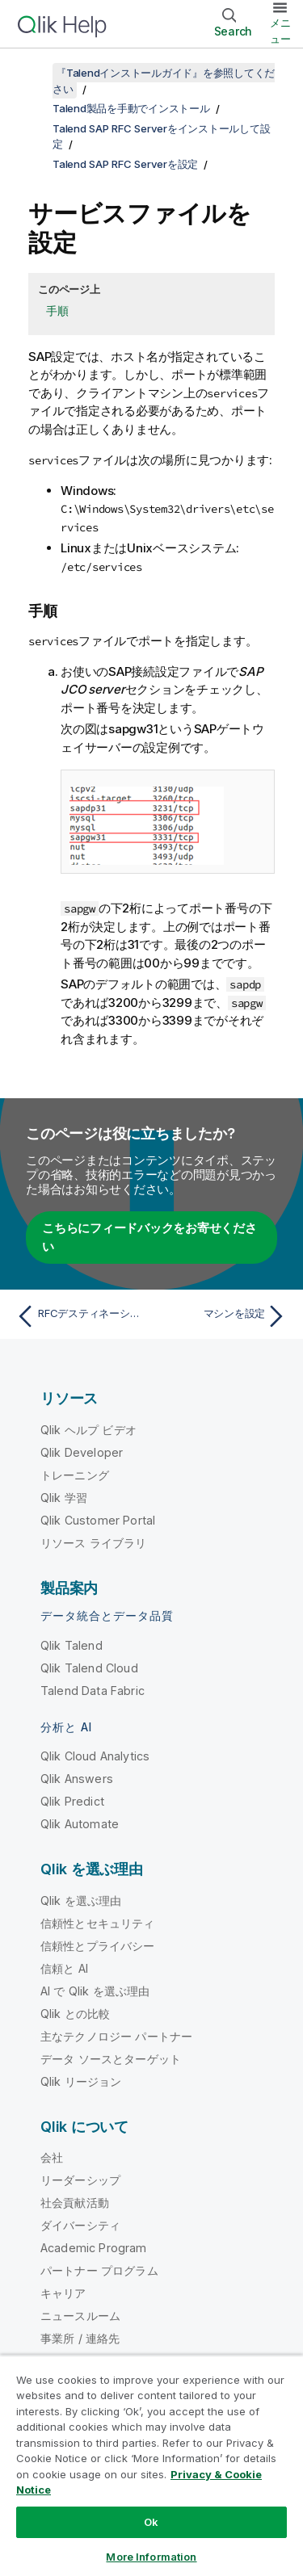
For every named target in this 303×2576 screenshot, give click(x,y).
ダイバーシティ (80, 2225)
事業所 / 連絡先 (80, 2338)
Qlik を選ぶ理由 (81, 1900)
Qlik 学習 (63, 1497)
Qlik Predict (72, 1801)
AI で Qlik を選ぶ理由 (94, 1991)
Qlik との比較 (75, 2013)
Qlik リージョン (81, 2081)
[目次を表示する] (32, 72)
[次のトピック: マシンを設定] (222, 1316)
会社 (51, 2157)
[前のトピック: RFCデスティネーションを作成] (80, 1316)
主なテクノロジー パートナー (116, 2036)
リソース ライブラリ (93, 1543)
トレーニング (74, 1475)
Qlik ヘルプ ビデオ (88, 1430)
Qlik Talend (71, 1645)
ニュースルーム (80, 2315)
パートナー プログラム (99, 2270)
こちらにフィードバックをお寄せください (149, 1237)
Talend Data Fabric (92, 1690)
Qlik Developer (81, 1452)
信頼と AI (64, 1968)
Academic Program (93, 2248)
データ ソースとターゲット (110, 2059)
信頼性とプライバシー (97, 1946)
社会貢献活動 (74, 2202)
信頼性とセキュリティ (97, 1923)
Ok (151, 2521)
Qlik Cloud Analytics (94, 1756)
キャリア (63, 2293)
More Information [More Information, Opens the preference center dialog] (151, 2556)
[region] (151, 2465)
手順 (57, 310)
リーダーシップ (80, 2180)
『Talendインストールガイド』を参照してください (164, 80)
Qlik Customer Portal (97, 1520)
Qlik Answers (76, 1778)
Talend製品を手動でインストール (131, 108)
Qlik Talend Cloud (89, 1668)
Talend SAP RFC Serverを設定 (125, 163)
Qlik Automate (79, 1824)
